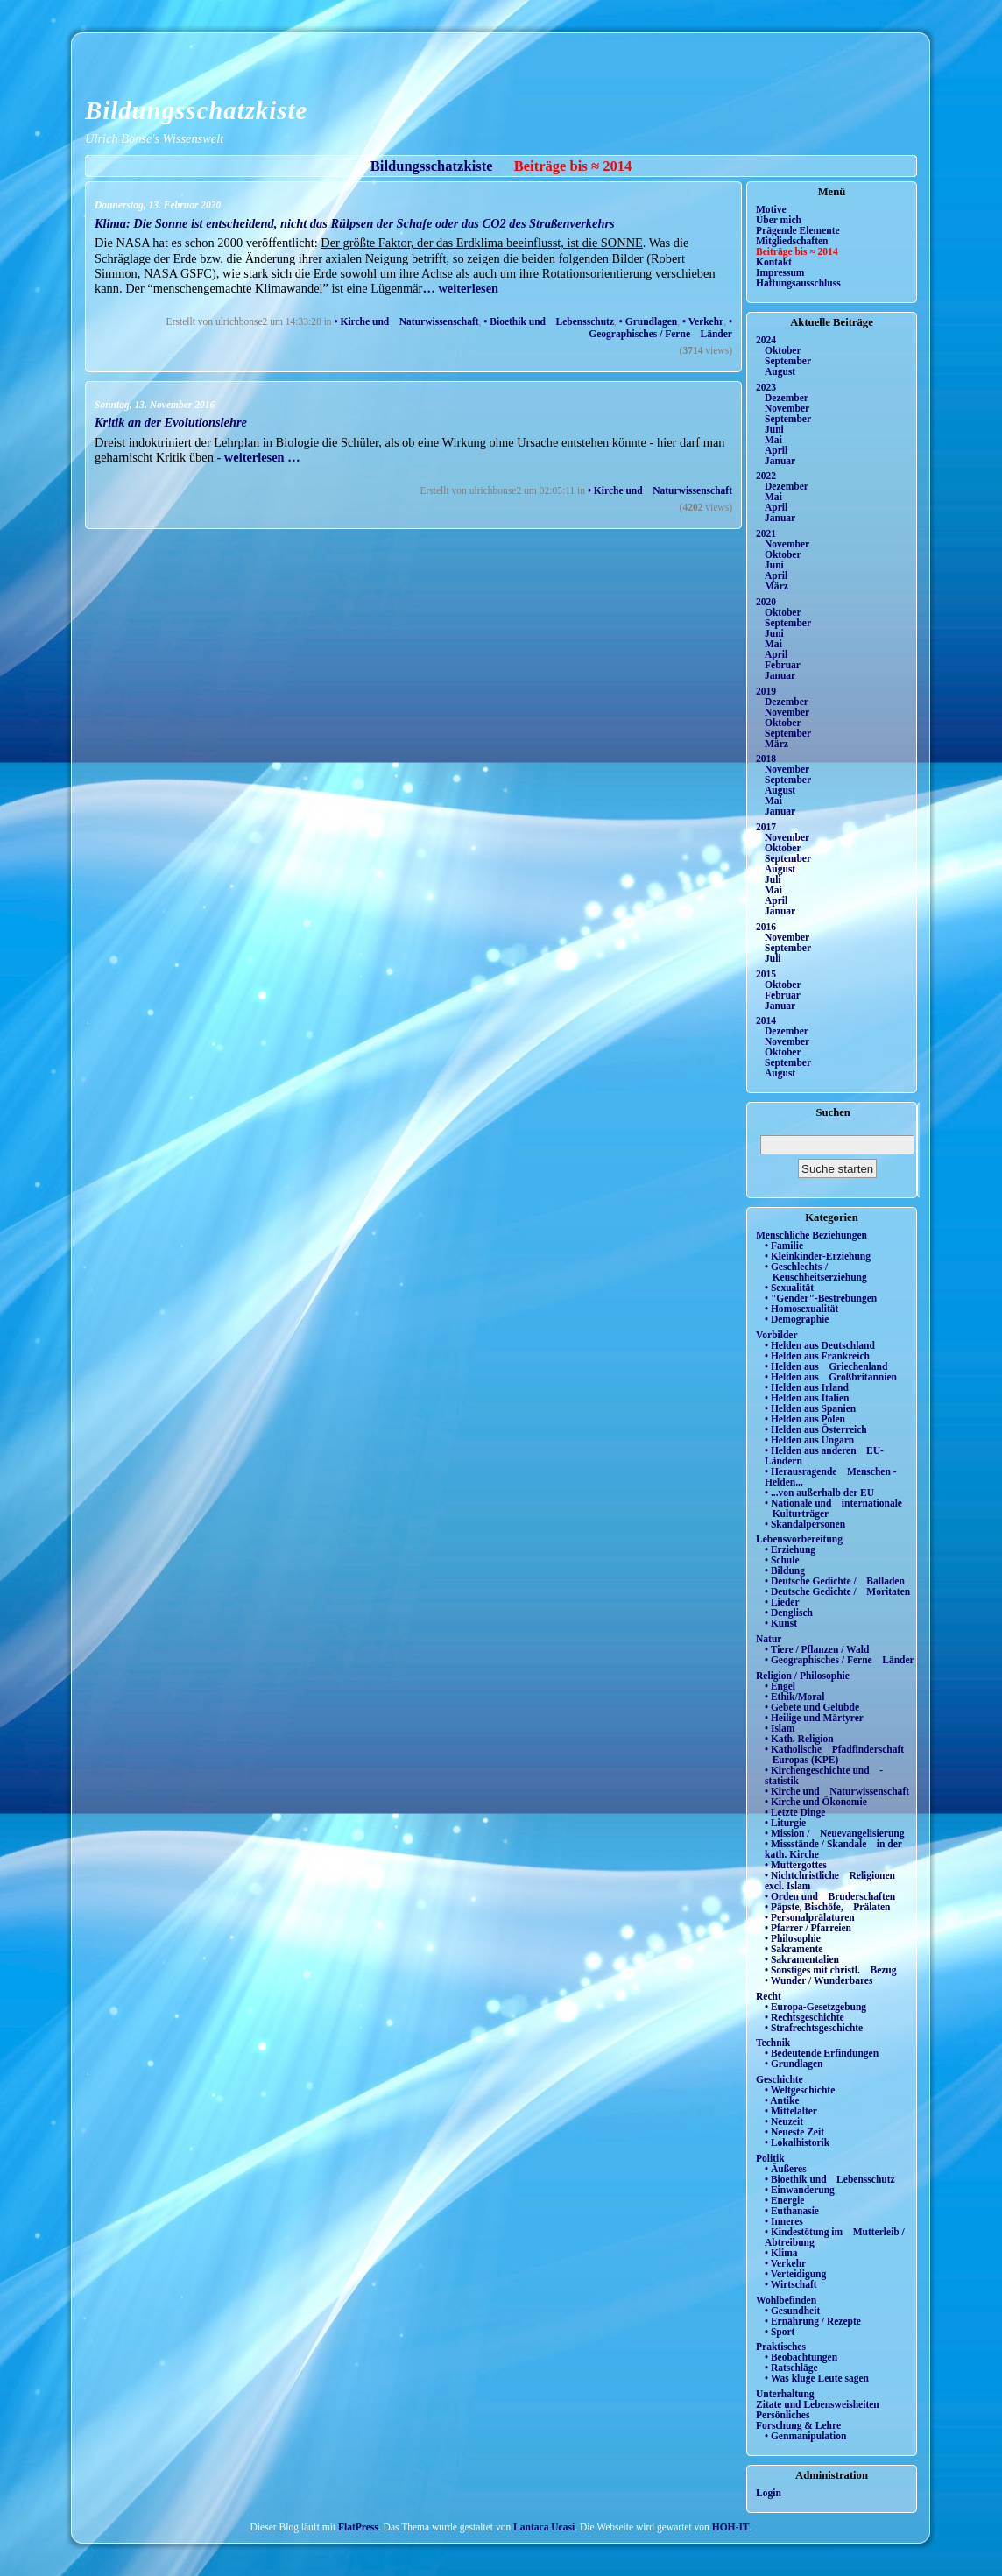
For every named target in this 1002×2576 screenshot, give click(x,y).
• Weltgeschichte (800, 2090)
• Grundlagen (648, 321)
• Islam (779, 1728)
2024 (766, 340)
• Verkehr (702, 321)
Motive (771, 209)
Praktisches (781, 2346)
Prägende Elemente (798, 230)
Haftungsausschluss (798, 283)
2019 (766, 691)
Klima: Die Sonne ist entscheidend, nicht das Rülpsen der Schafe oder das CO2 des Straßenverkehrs (355, 223)
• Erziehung (790, 1549)
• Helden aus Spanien (810, 1408)
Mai (773, 439)
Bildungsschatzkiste (196, 110)
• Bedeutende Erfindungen (822, 2053)
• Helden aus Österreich (816, 1429)
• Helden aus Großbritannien (831, 1377)
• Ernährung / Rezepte (813, 2321)
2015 (766, 974)
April (776, 450)
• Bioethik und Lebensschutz (548, 321)
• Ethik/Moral (794, 1696)
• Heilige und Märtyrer (814, 1717)
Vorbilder (777, 1335)
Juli (773, 879)
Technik (773, 2042)
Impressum (780, 272)
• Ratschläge (791, 2367)
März (776, 586)
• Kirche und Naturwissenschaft (407, 321)
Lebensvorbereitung (799, 1539)
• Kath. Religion (799, 1738)
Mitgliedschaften (792, 241)
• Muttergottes (796, 1865)
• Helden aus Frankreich (817, 1356)
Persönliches (782, 2415)
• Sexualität (789, 1287)
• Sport (779, 2331)
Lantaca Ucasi (544, 2527)
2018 (766, 758)
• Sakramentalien (802, 1959)
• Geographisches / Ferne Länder (660, 327)
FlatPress (358, 2527)
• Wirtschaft (791, 2284)
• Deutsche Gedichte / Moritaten (837, 1591)
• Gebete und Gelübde (812, 1707)
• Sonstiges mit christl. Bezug (831, 1970)
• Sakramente (793, 1949)
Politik (770, 2158)
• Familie (784, 1245)
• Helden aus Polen (805, 1419)
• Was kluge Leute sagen (817, 2378)
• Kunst (781, 1623)
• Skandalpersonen (805, 1524)
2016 (766, 926)
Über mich (778, 220)
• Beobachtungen (801, 2357)
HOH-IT (731, 2527)
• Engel (780, 1686)
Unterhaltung (785, 2394)
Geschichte (779, 2079)
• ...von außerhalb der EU (819, 1492)
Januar (780, 460)
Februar (783, 665)
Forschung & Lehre (798, 2425)
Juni (774, 429)
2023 (766, 387)
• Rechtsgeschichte (804, 2017)
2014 (766, 1020)
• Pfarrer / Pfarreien (808, 1928)
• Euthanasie (792, 2210)
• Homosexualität (801, 1308)
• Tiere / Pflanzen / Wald (817, 1649)
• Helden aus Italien (807, 1398)
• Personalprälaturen (810, 1917)
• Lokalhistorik (797, 2142)
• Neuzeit (784, 2121)
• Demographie (797, 1319)
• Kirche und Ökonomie (816, 1801)
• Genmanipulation (805, 2436)
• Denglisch (789, 1612)
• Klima (781, 2253)
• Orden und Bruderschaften (830, 1896)
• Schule (782, 1560)
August (780, 371)
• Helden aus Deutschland (820, 1345)
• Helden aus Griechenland (826, 1366)
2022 (766, 475)
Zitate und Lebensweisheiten (817, 2404)
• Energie (784, 2200)
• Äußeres (786, 2168)
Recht (768, 1996)
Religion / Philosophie (803, 1675)
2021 (766, 533)
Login (768, 2493)
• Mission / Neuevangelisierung (835, 1833)
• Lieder (782, 1602)
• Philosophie (793, 1938)
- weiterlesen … (258, 457)
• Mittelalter (791, 2111)
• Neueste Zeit (794, 2132)
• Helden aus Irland (807, 1387)
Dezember (786, 397)
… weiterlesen (460, 288)
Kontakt (774, 262)
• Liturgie (785, 1822)
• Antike (782, 2100)
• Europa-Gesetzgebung (815, 2006)
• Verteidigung (795, 2274)
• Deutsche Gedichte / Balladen (835, 1581)
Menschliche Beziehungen (811, 1235)
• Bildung (785, 1570)
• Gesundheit (792, 2310)
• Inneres (784, 2221)
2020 (766, 601)
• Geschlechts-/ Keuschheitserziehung (816, 1271)
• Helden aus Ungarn (809, 1440)
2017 (766, 827)
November (787, 408)
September (788, 361)
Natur (768, 1639)
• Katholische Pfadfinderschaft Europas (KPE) (834, 1754)
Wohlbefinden (786, 2300)
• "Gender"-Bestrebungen (821, 1298)
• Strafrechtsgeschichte (814, 2027)
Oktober (783, 350)
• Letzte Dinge (795, 1812)
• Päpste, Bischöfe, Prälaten (827, 1907)
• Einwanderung (800, 2189)
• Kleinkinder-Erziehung (818, 1256)
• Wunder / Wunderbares (818, 1980)
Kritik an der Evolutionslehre (171, 422)
